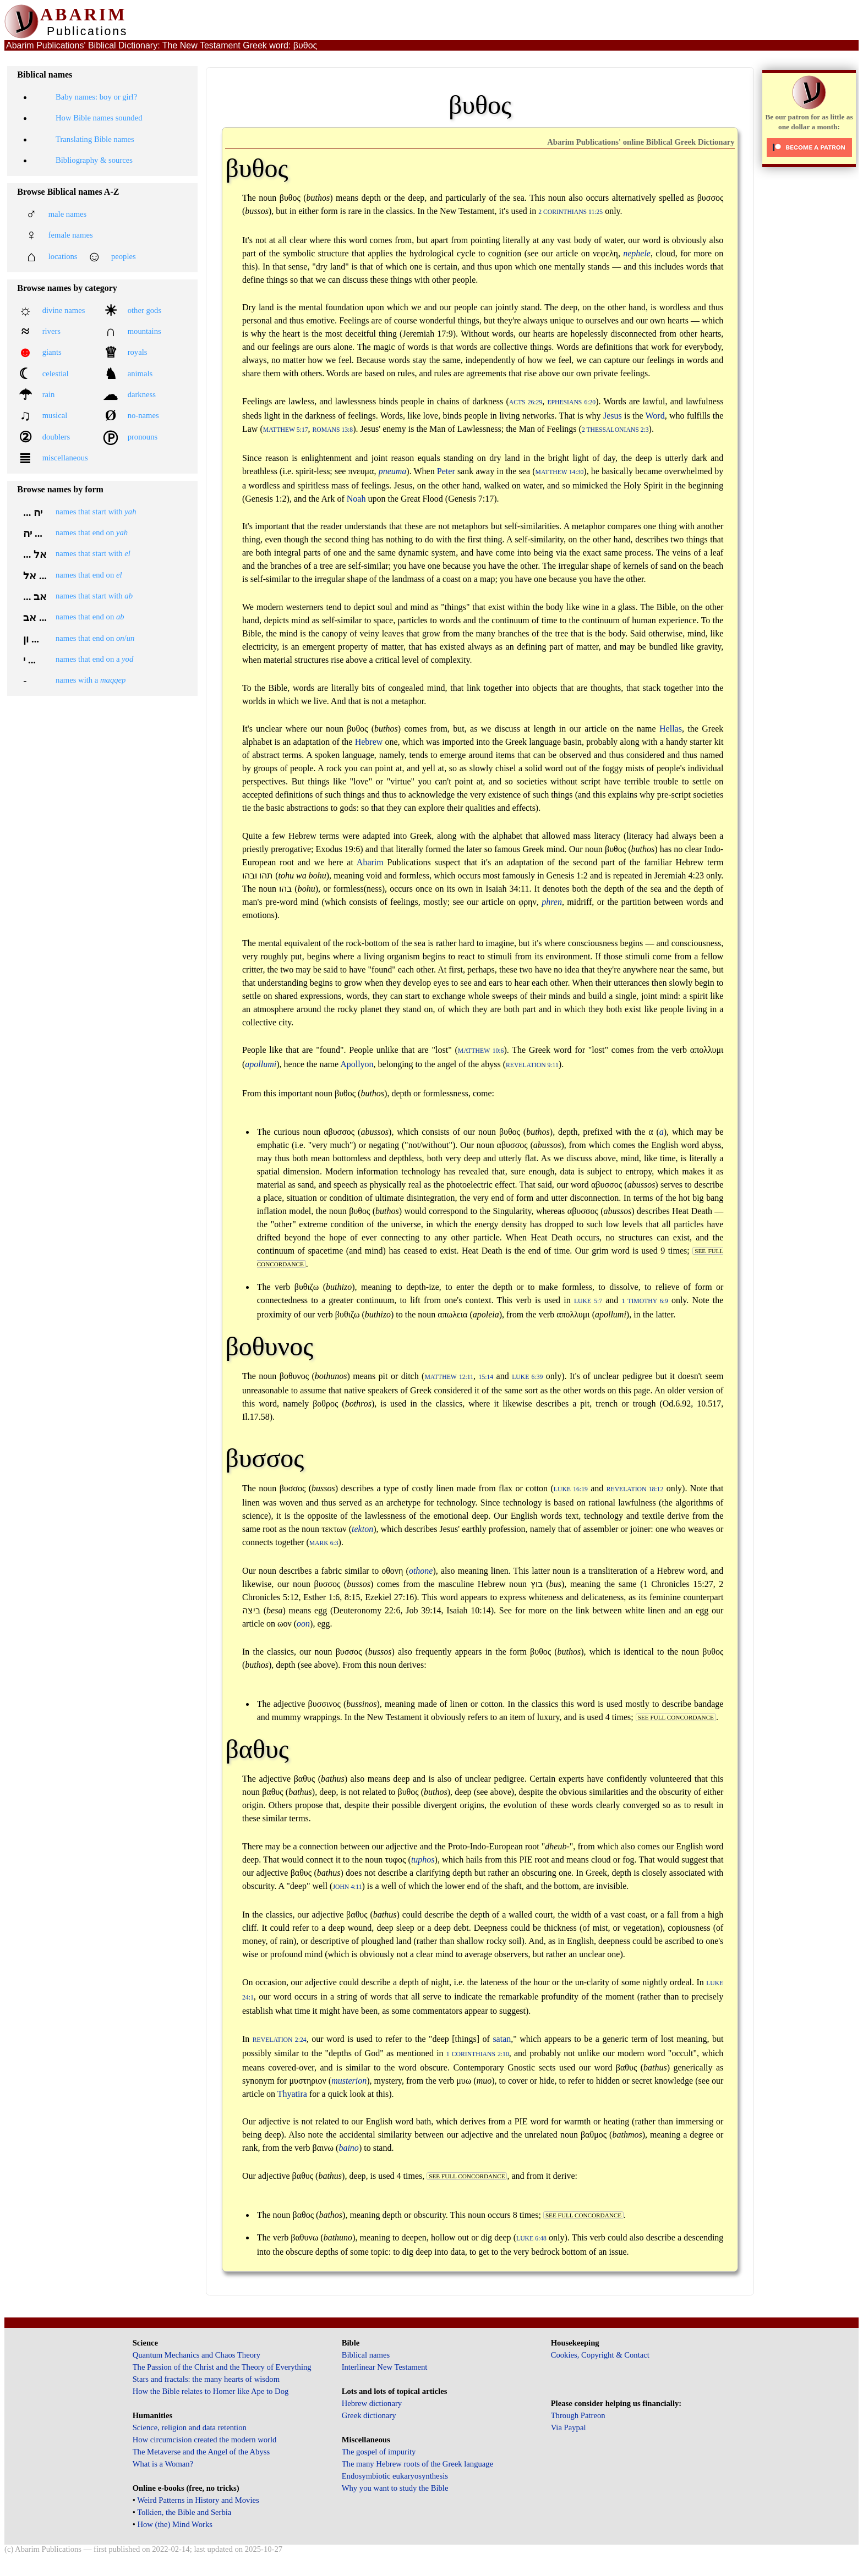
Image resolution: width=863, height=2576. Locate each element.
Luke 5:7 (588, 1301)
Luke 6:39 (527, 1377)
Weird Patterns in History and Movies (198, 2500)
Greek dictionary (369, 2415)
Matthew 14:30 (560, 472)
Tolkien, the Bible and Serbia (184, 2512)
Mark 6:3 (323, 1543)
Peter (446, 471)
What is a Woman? (163, 2463)
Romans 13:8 (333, 429)
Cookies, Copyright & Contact (600, 2354)
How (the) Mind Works (174, 2524)
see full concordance (676, 1717)
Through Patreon (578, 2415)
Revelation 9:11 (532, 1065)
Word (655, 415)
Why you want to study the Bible (395, 2488)
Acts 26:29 (526, 402)
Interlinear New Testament (385, 2367)
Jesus (612, 415)
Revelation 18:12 (635, 1489)
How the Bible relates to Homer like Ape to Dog (211, 2391)
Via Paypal (568, 2427)
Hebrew (369, 741)
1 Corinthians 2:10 (477, 2054)
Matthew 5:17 (285, 429)
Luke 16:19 (571, 1489)
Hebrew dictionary (372, 2403)
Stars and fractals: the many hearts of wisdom (206, 2379)
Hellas (670, 728)
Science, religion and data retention (190, 2427)
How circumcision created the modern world (205, 2439)
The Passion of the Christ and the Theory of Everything (222, 2367)
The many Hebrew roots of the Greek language (418, 2463)
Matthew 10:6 (481, 1050)
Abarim (370, 862)
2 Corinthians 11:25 (570, 212)
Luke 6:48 (531, 2238)
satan (502, 2039)
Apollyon (356, 1064)
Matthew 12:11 (448, 1377)
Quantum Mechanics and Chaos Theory (197, 2354)
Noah (356, 498)
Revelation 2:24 (280, 2040)
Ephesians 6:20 (571, 402)
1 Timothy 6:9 (645, 1301)
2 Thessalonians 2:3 (615, 429)
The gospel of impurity (379, 2451)
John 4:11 (347, 1887)
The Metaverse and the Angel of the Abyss (201, 2451)
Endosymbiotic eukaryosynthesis (395, 2475)
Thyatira (292, 2094)
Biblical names (366, 2354)
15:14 (486, 1377)
